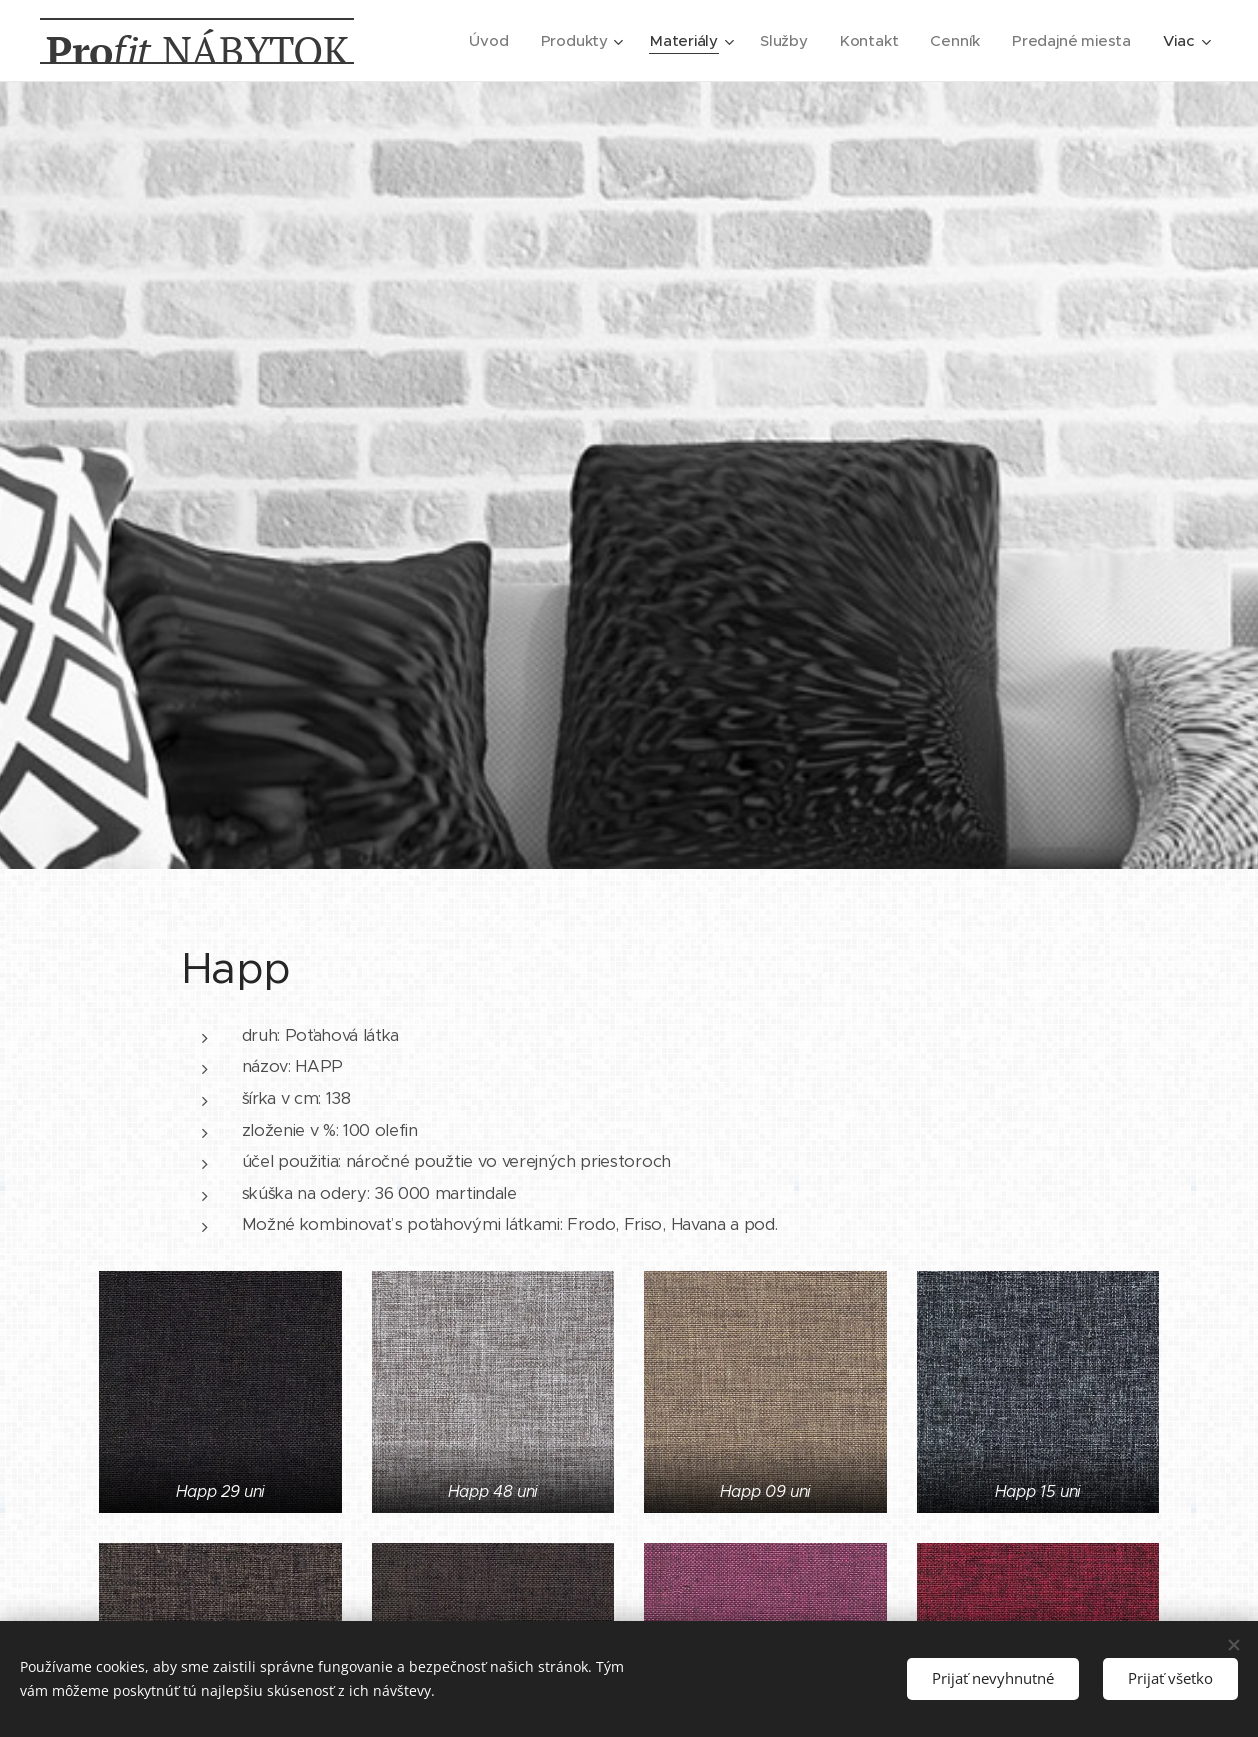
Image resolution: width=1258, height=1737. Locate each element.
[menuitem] (483, 41)
